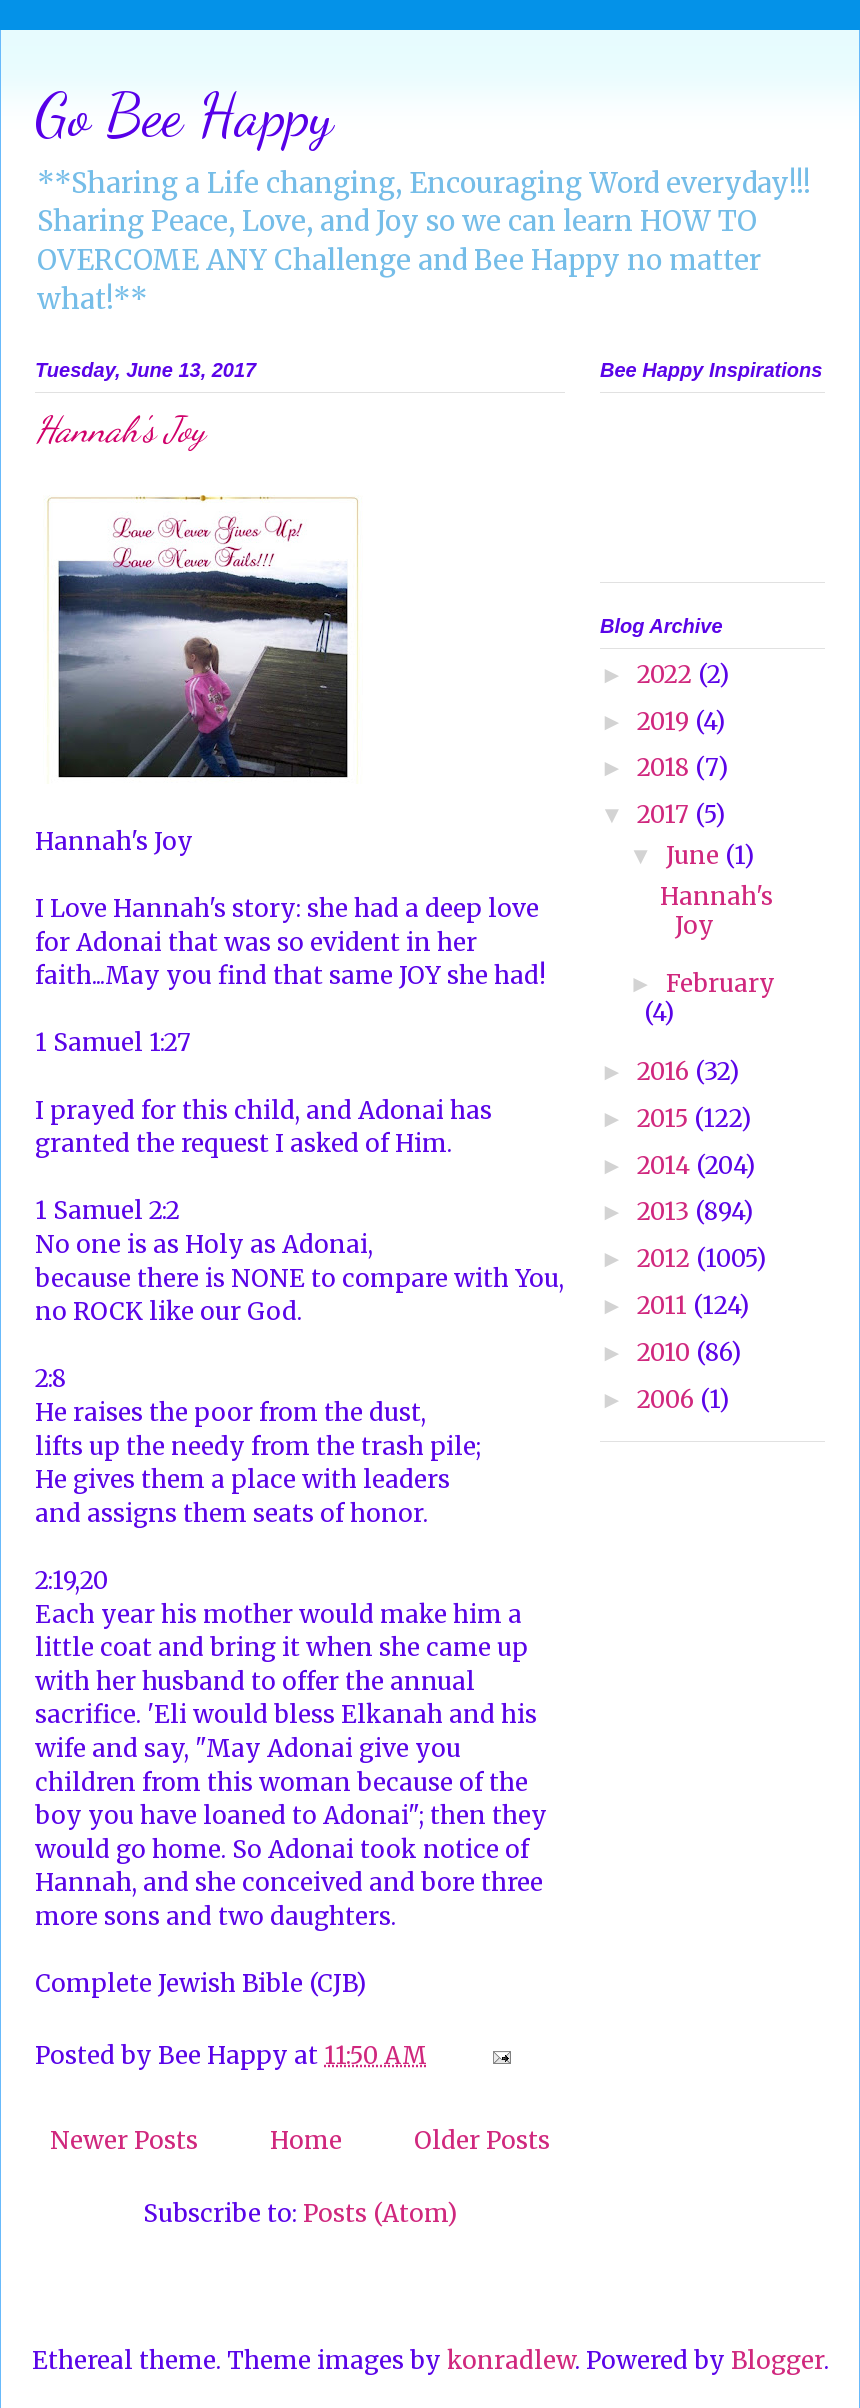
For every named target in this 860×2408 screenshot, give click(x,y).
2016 (666, 1071)
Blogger (777, 2360)
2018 (666, 767)
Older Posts (482, 2140)
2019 (666, 721)
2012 (666, 1258)
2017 (666, 814)
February (720, 983)
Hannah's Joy (120, 429)
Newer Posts (124, 2140)
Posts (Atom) (380, 2213)
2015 (665, 1118)
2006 (668, 1399)
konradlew (511, 2360)
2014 (666, 1165)
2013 (666, 1211)
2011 (665, 1305)
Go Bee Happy (184, 115)
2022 (667, 674)
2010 (666, 1352)
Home (306, 2140)
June (695, 855)
